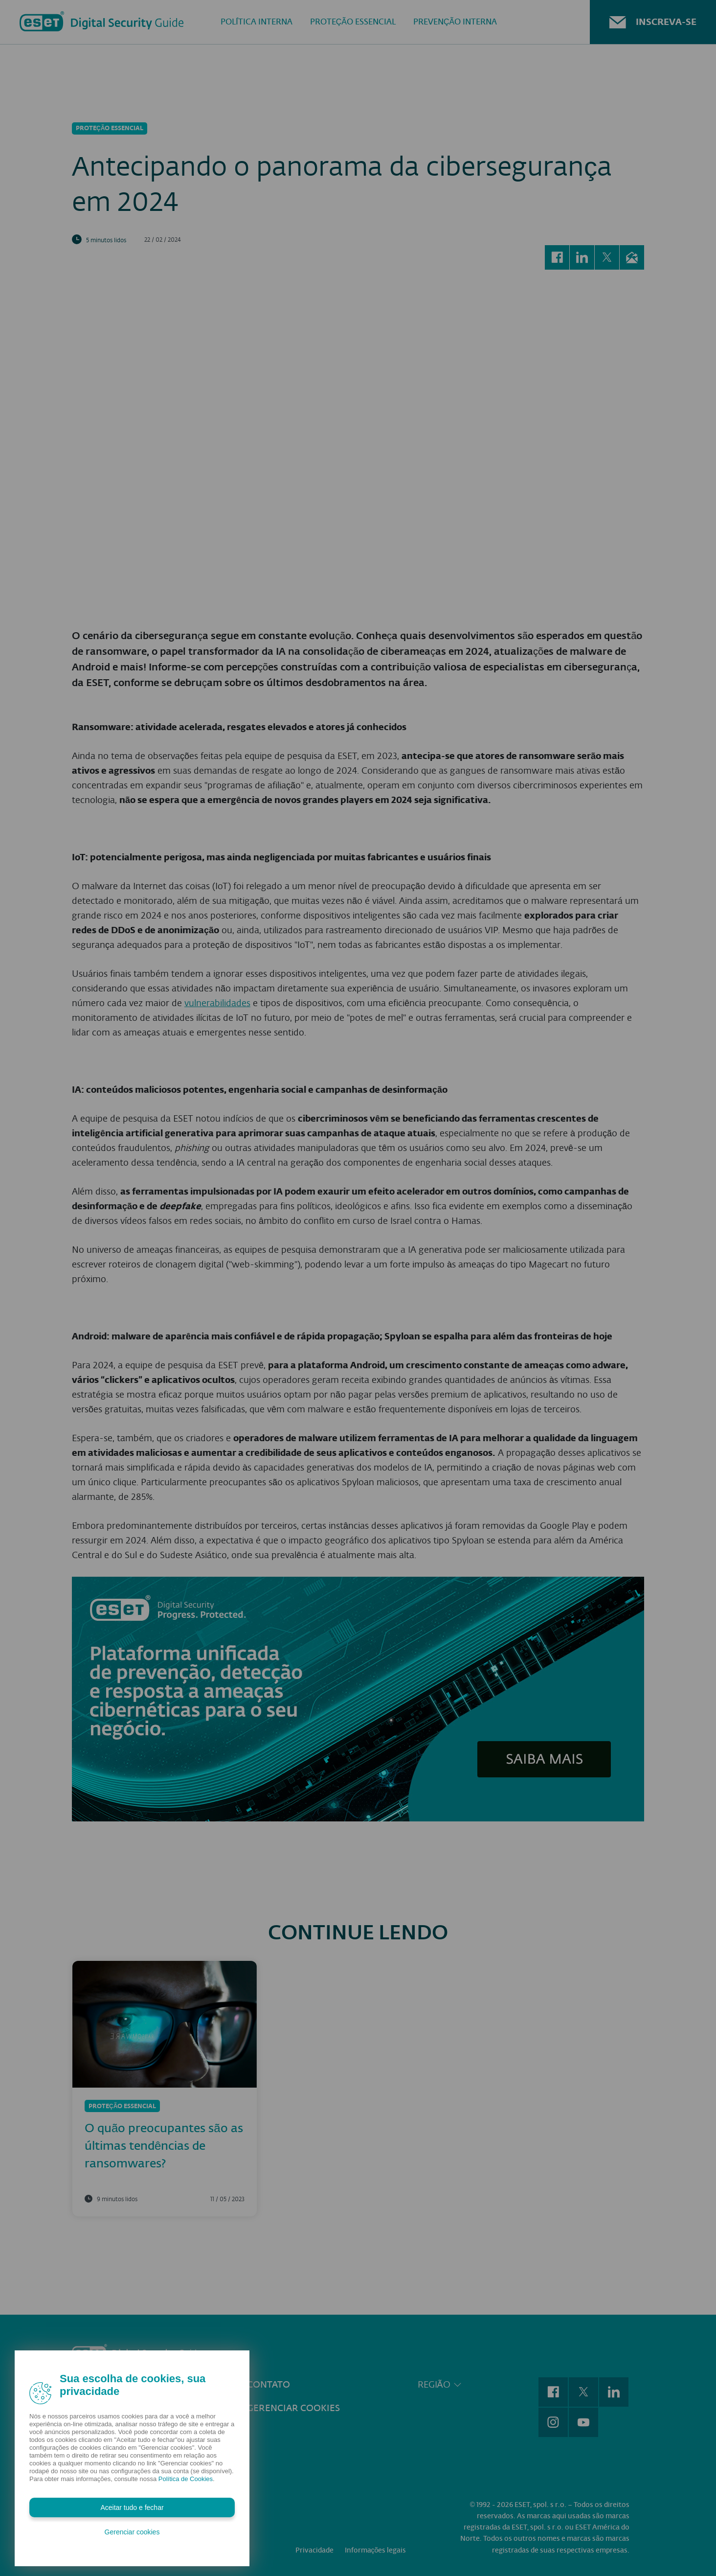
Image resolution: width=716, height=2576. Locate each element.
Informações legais (375, 2541)
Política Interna (256, 21)
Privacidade (314, 2541)
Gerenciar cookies (293, 2398)
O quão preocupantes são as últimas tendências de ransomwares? (164, 2136)
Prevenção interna (455, 21)
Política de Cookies (185, 2479)
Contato (268, 2374)
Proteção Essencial (353, 21)
